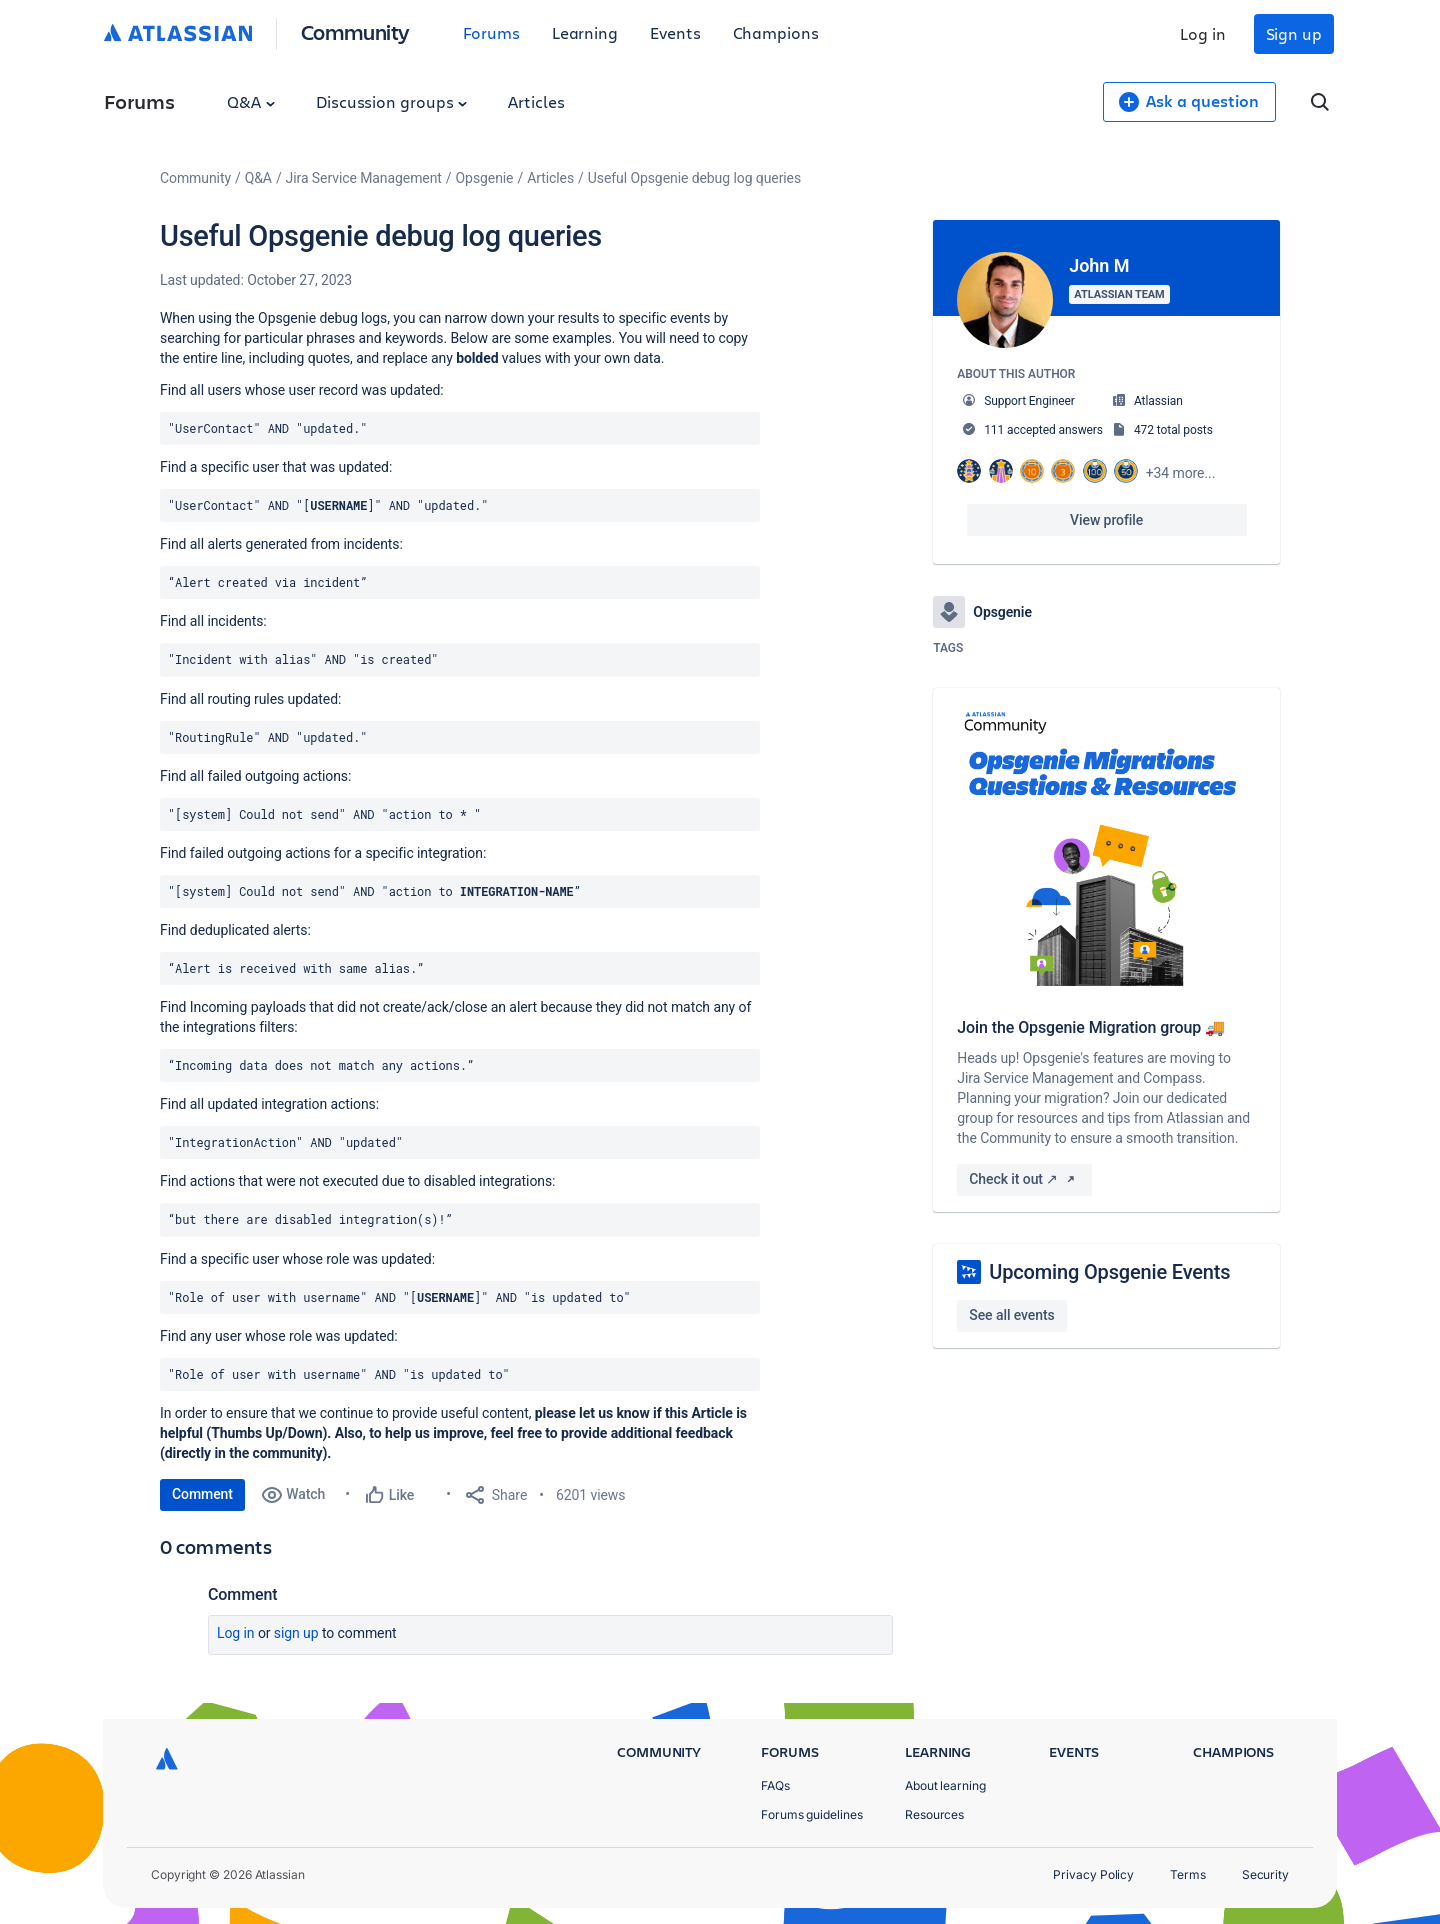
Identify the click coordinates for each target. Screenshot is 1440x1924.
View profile (1106, 520)
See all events (1011, 1315)
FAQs (775, 1785)
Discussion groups (392, 101)
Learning (585, 32)
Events (675, 32)
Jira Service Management (364, 178)
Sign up (1294, 33)
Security (1265, 1874)
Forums (491, 32)
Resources (934, 1814)
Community (355, 31)
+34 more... (1181, 473)
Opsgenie (485, 178)
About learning (945, 1785)
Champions (776, 32)
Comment (202, 1494)
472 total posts (1173, 430)
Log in (1203, 33)
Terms (1188, 1874)
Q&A (251, 101)
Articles (536, 101)
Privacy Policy (1093, 1874)
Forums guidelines (812, 1814)
